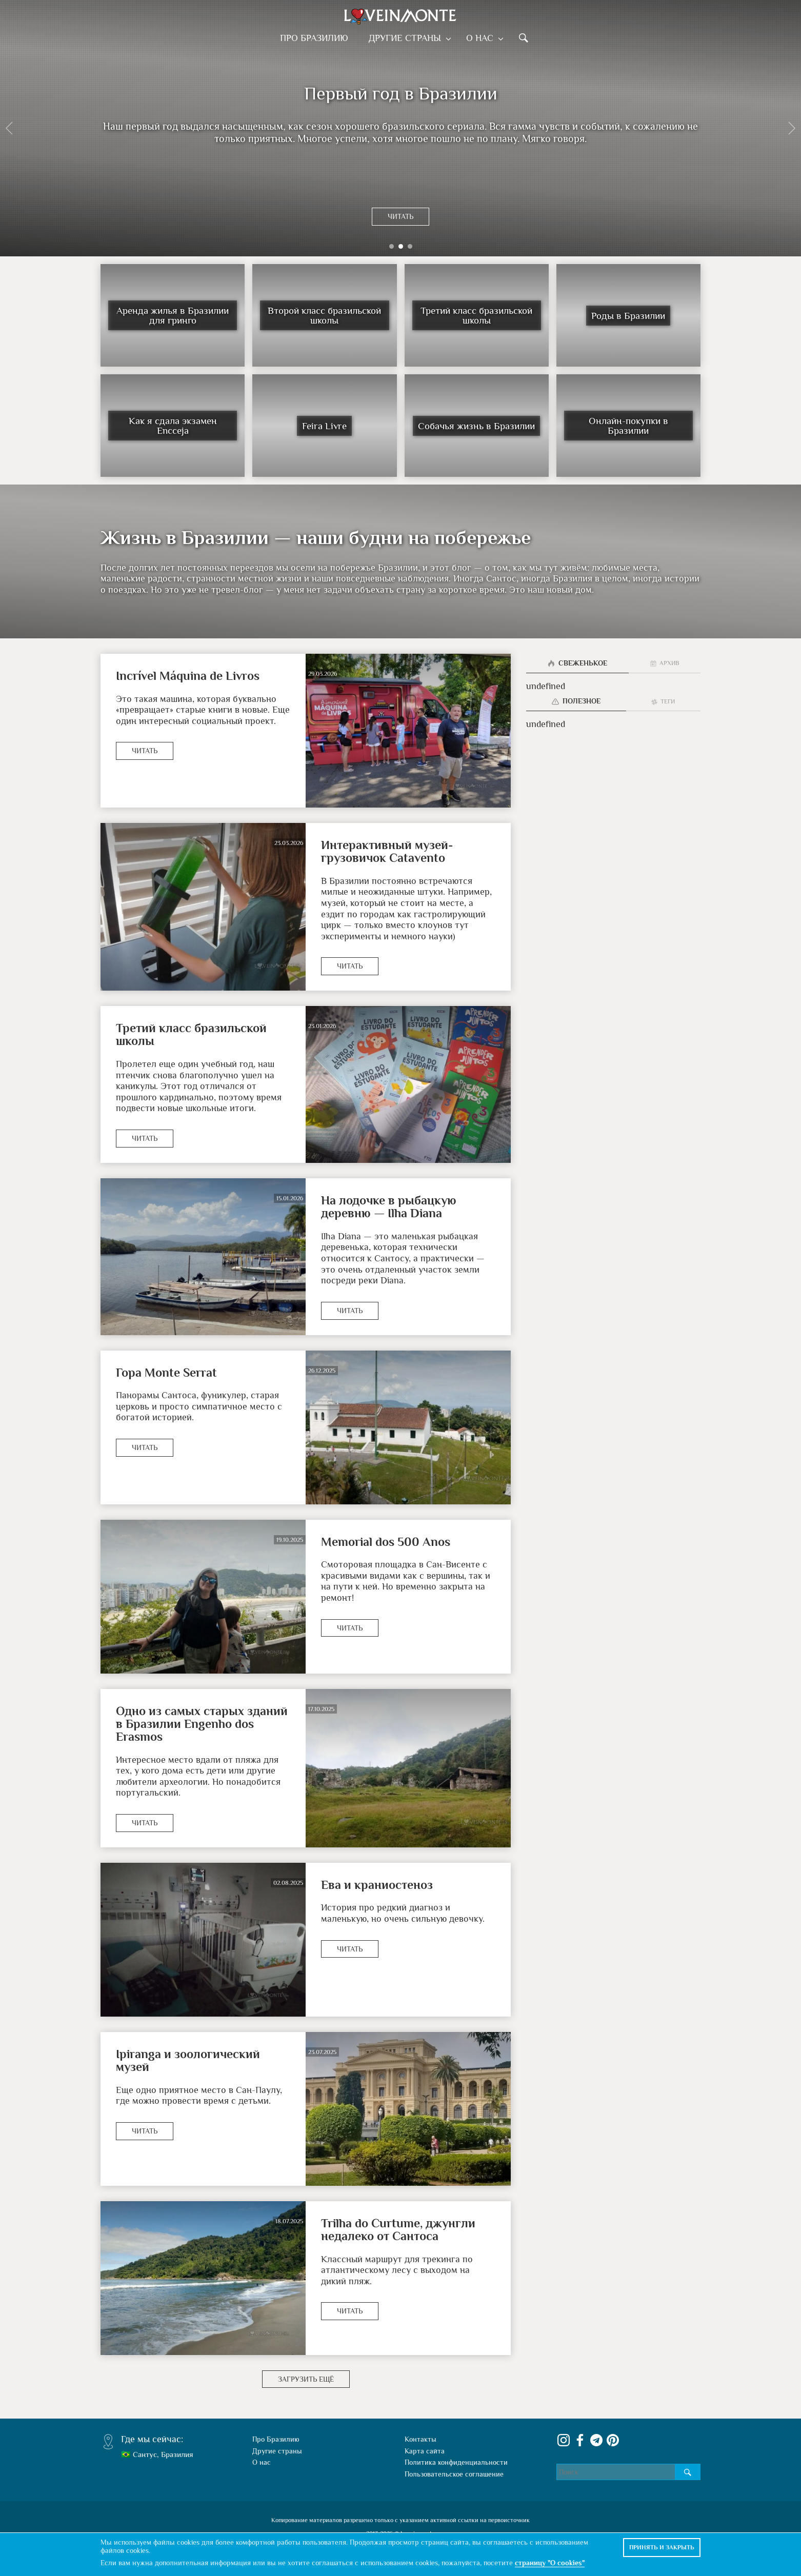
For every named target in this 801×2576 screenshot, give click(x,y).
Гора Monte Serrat (166, 1372)
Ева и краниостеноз (377, 1884)
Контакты (420, 2439)
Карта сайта (425, 2451)
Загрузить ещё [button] (306, 2379)
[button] (9, 128)
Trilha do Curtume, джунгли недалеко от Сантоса (398, 2229)
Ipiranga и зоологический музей (188, 2060)
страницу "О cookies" (550, 2563)
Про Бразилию (317, 38)
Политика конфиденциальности (456, 2462)
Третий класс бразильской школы (191, 1034)
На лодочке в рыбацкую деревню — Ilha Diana (388, 1206)
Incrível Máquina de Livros (187, 675)
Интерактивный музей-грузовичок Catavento (387, 851)
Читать (400, 216)
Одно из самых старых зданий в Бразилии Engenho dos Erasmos (202, 1723)
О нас (479, 38)
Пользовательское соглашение (454, 2474)
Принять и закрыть (661, 2547)
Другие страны (407, 38)
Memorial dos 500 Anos (385, 1541)
